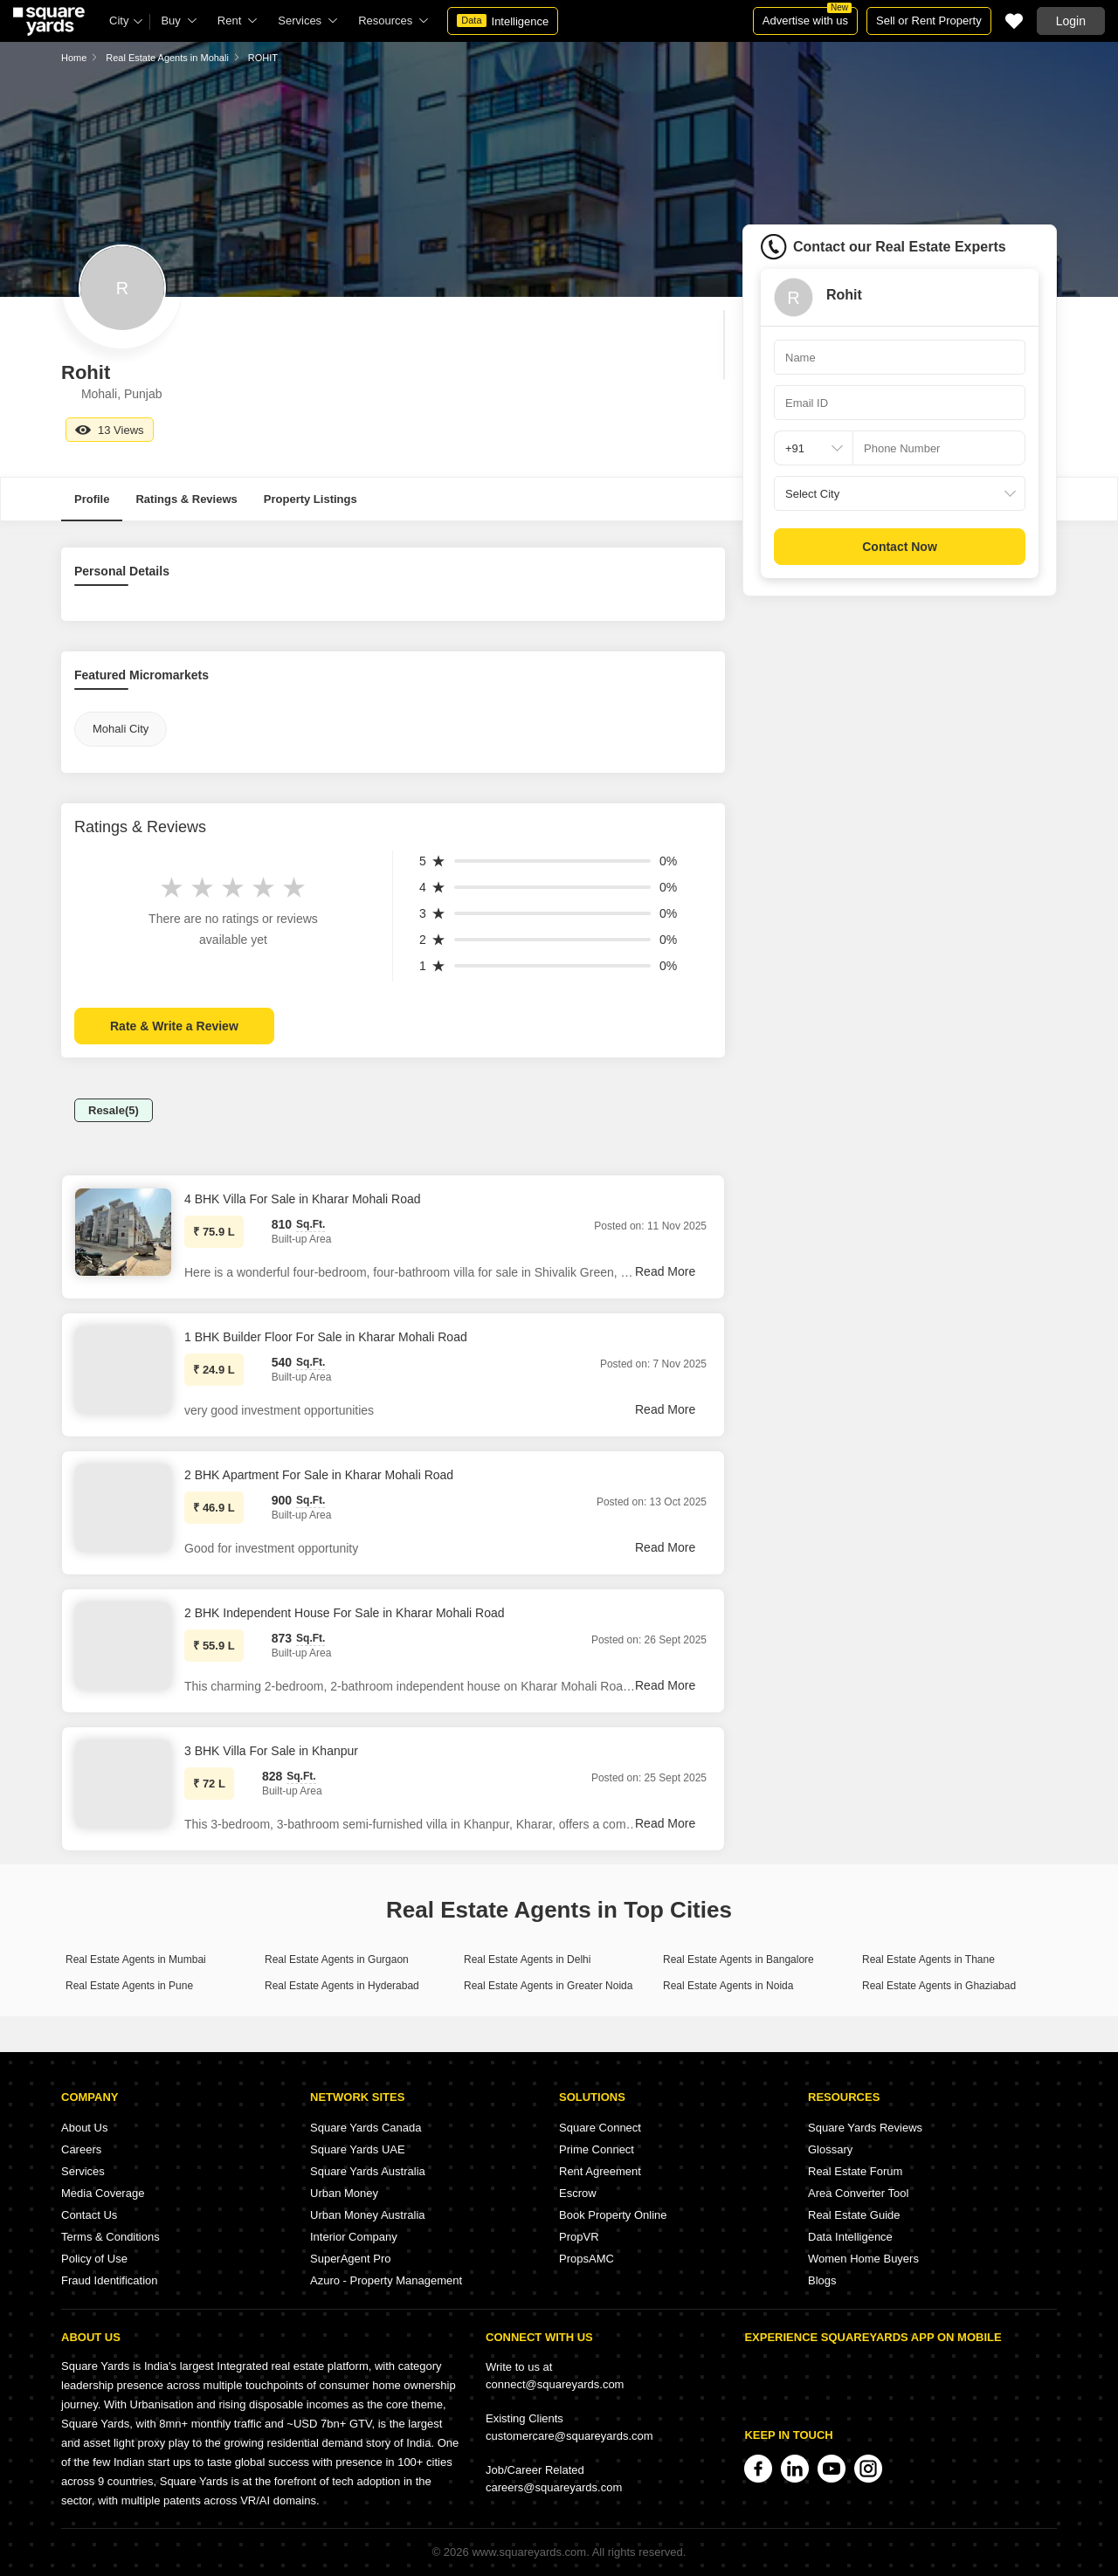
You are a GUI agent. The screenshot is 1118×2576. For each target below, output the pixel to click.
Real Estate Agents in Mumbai (136, 1959)
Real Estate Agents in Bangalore (738, 1959)
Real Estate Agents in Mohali (167, 57)
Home (73, 57)
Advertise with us (807, 17)
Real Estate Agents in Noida (728, 1986)
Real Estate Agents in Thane (928, 1959)
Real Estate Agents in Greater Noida (548, 1986)
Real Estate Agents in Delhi (527, 1959)
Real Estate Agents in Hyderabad (342, 1986)
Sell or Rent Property (929, 20)
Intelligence (503, 21)
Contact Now (899, 547)
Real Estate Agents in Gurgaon (337, 1959)
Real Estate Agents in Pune (129, 1986)
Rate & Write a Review (174, 1026)
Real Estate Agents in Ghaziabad (939, 1986)
